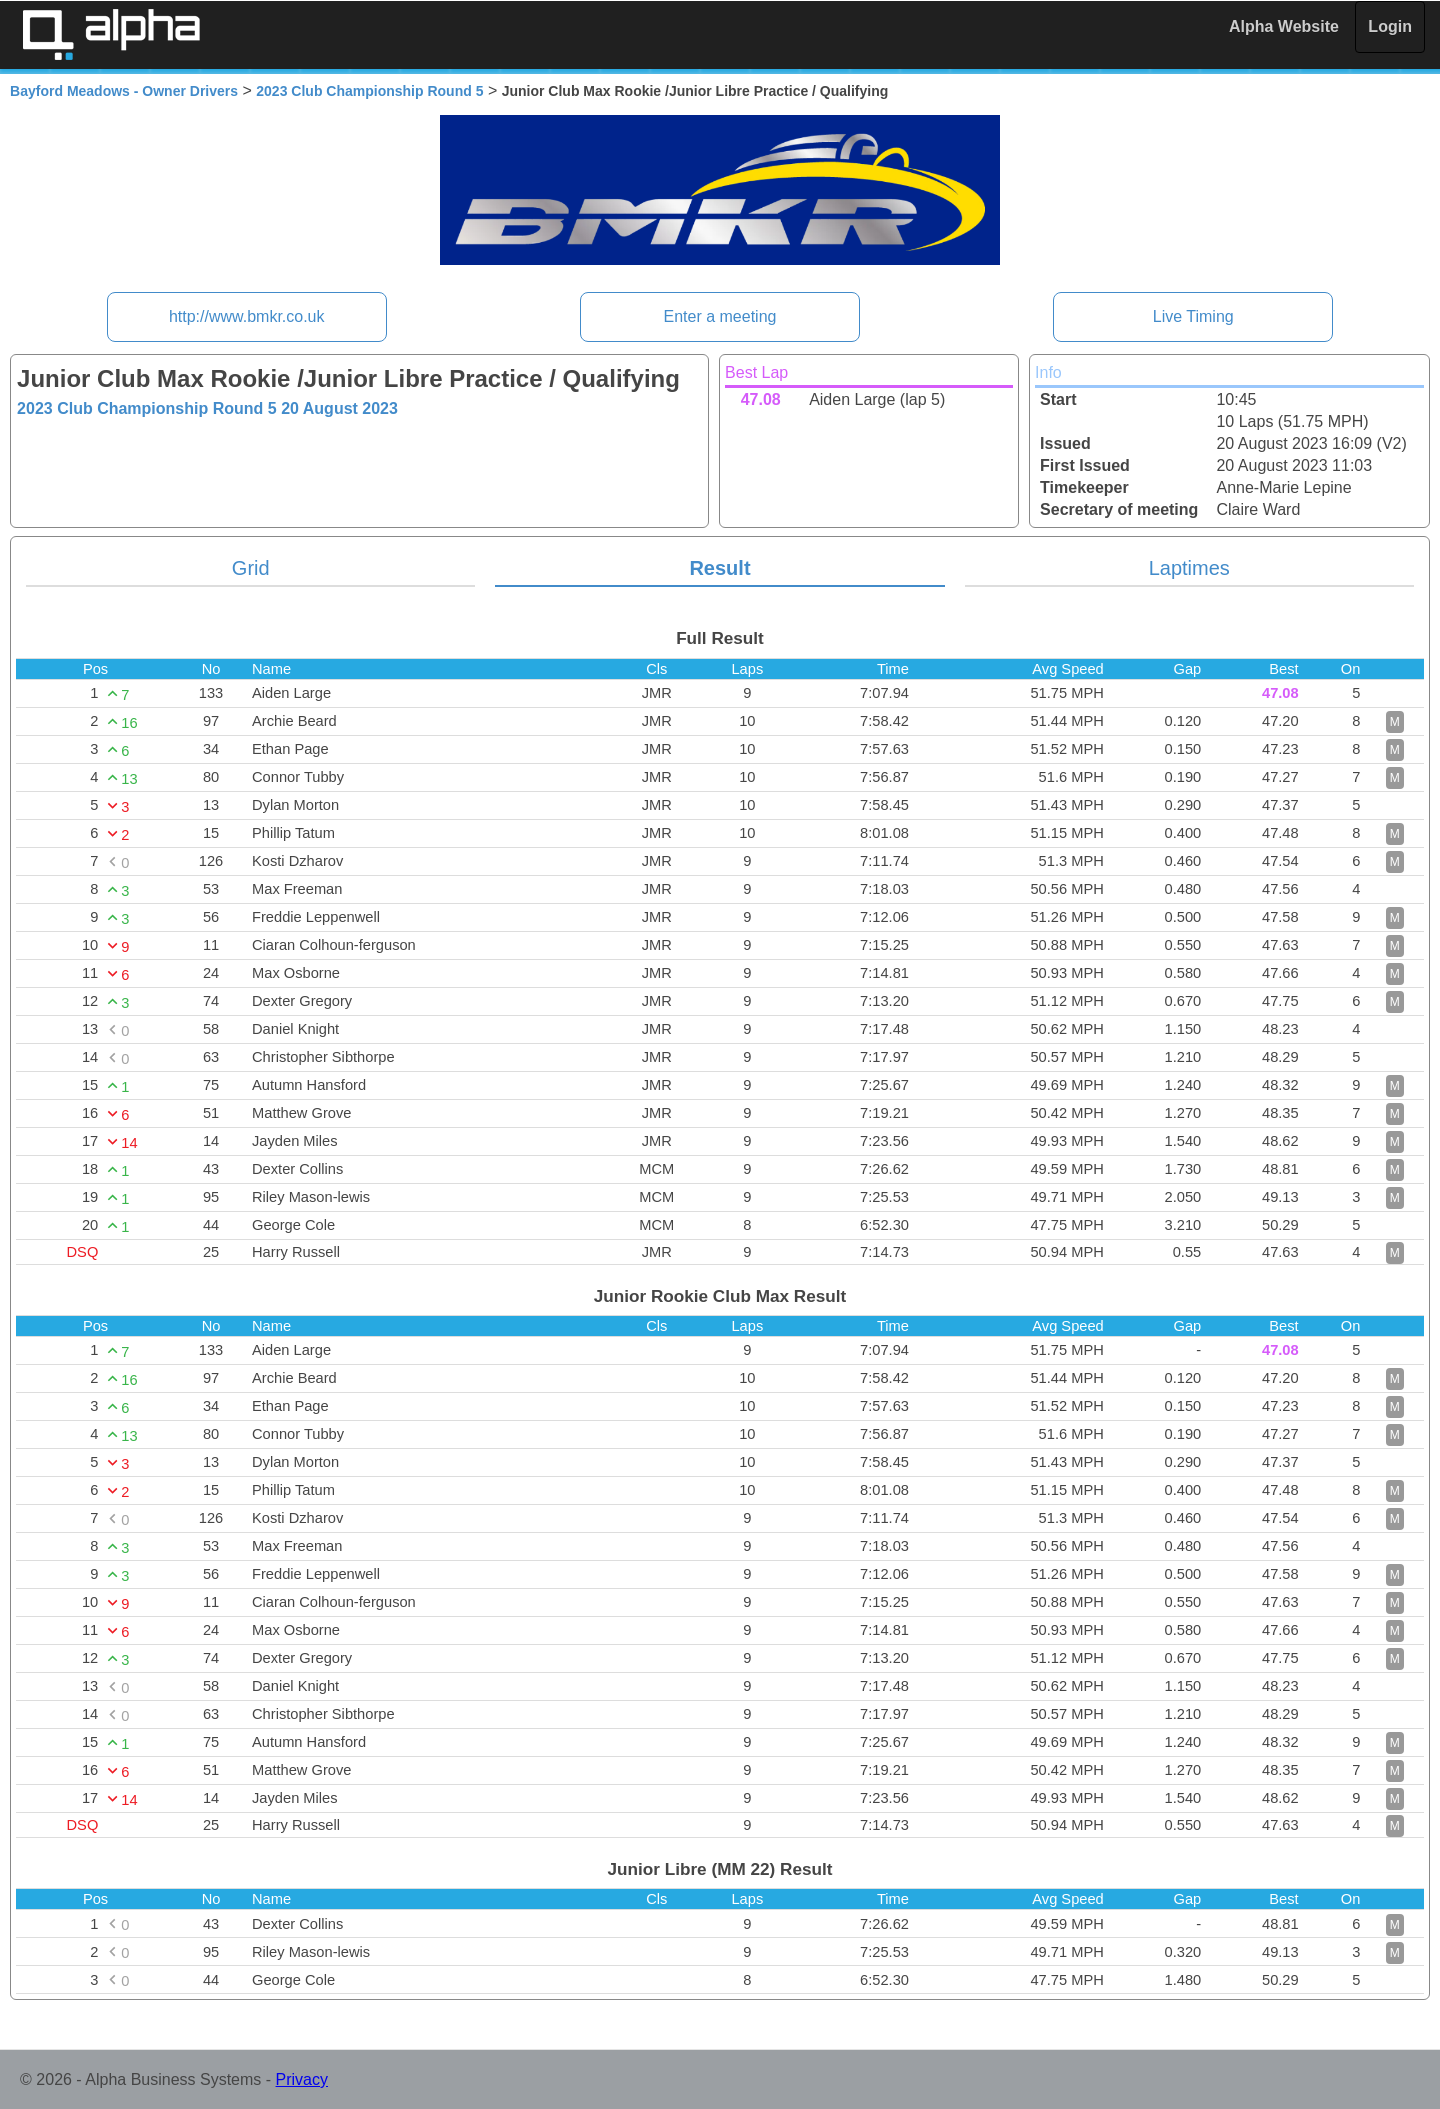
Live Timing (1193, 316)
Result (719, 568)
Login (1390, 26)
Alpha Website (1284, 26)
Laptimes (1189, 568)
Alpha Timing (111, 34)
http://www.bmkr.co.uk (247, 316)
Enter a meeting (720, 316)
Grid (251, 568)
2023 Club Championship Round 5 (369, 91)
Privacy (302, 2079)
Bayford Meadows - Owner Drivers (124, 91)
